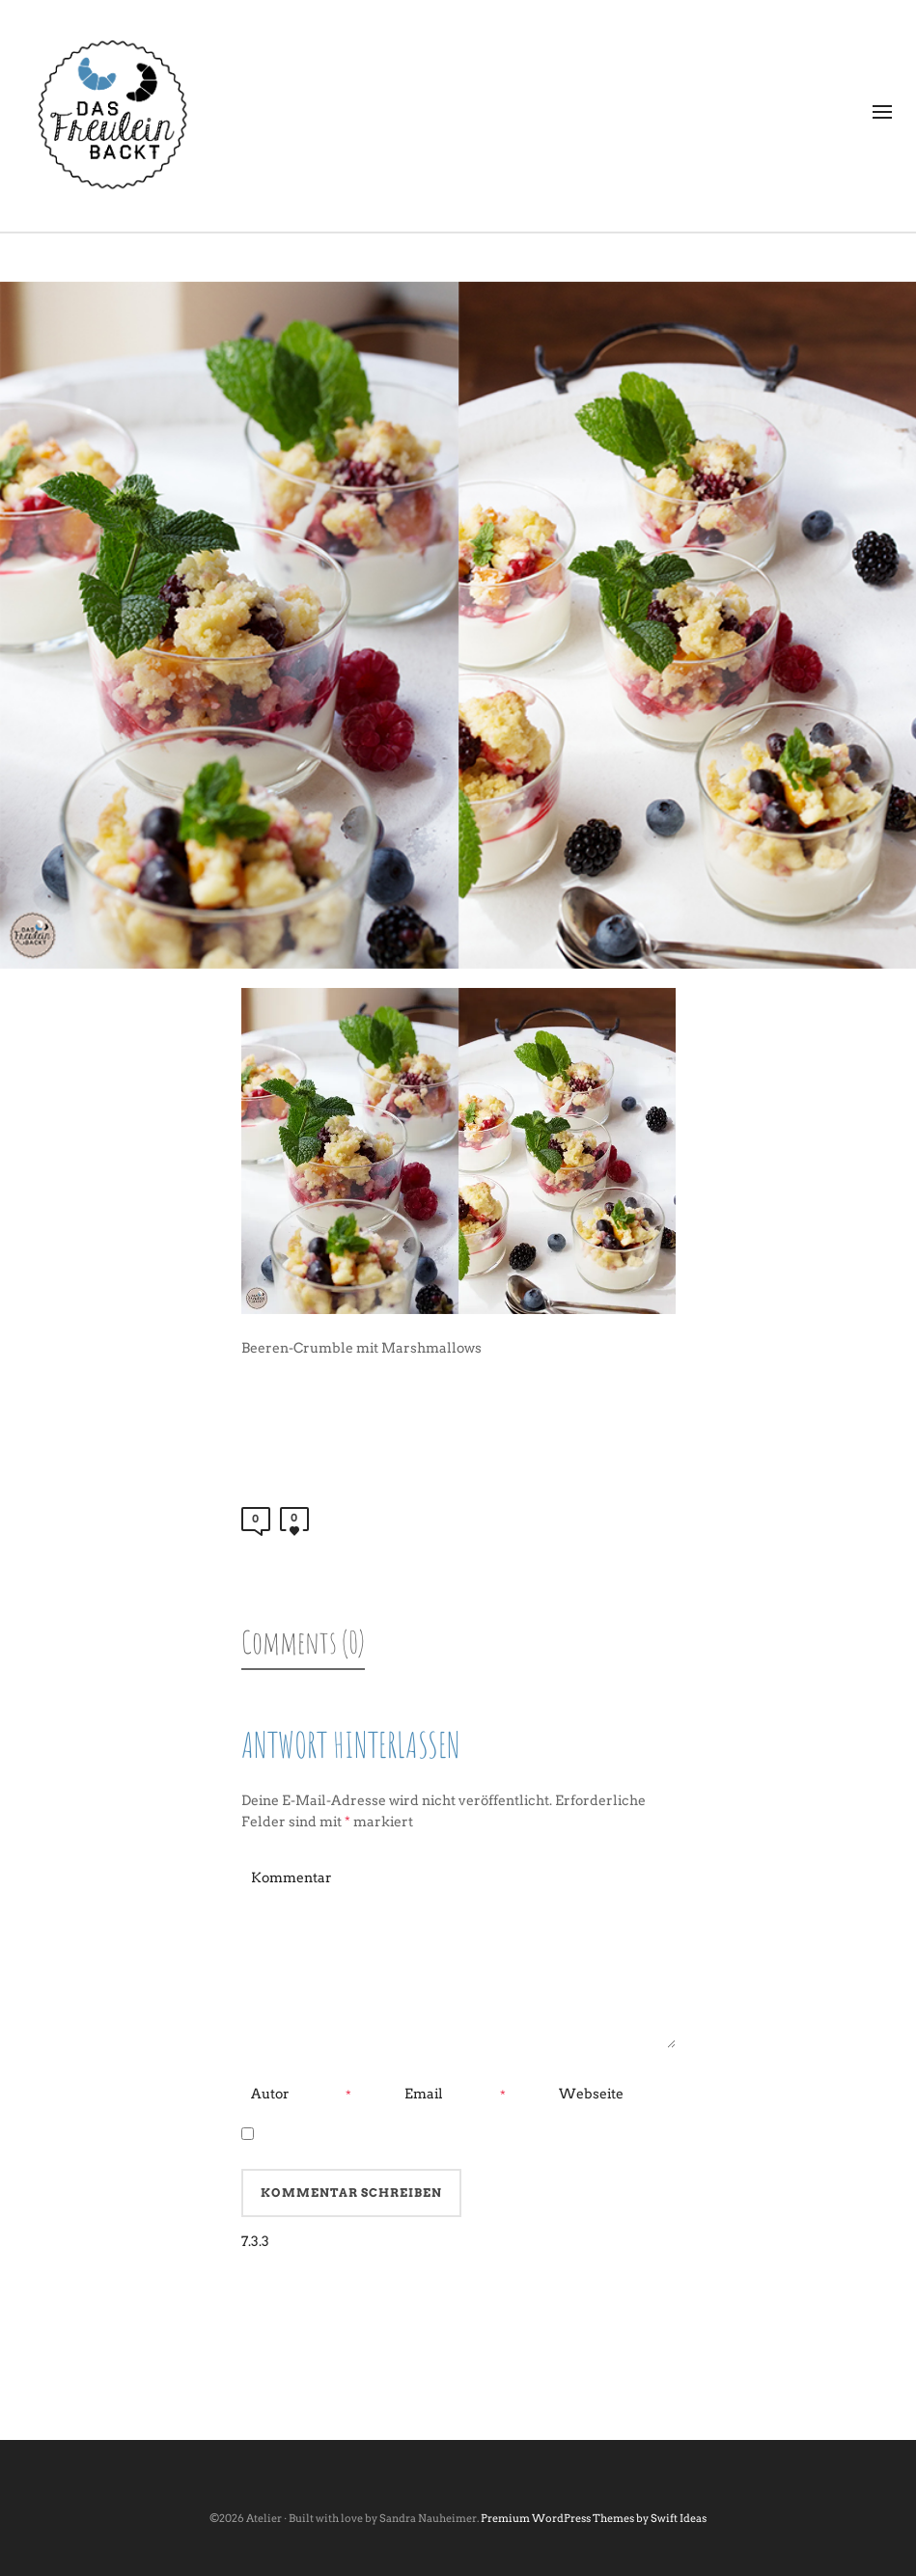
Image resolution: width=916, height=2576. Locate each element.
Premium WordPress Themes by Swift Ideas (594, 2518)
